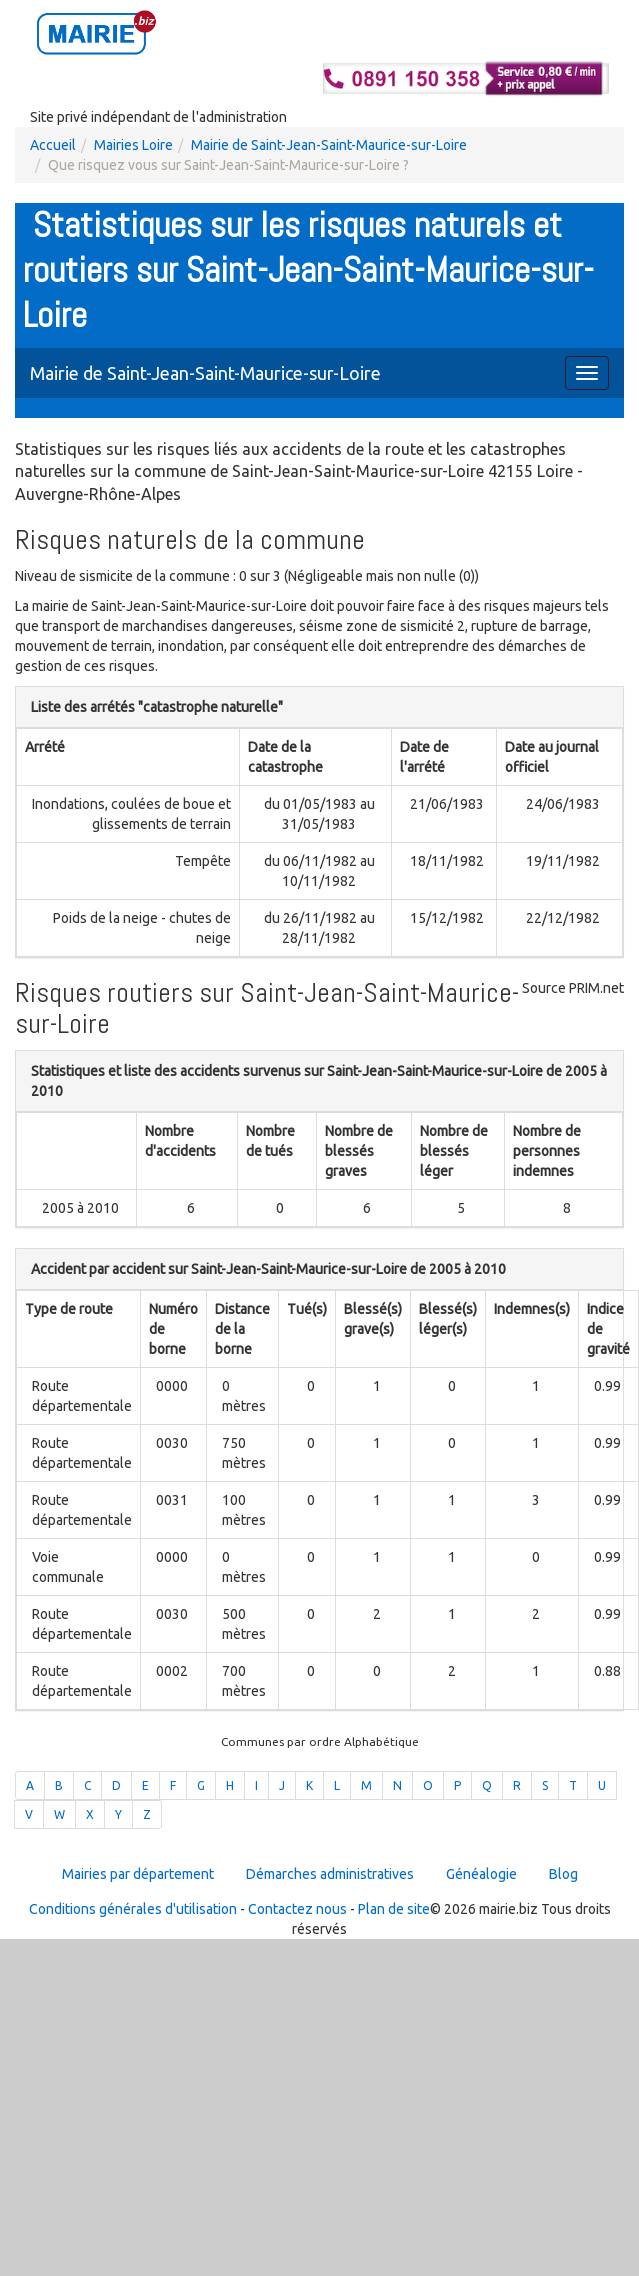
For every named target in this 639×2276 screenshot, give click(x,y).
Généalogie (481, 1874)
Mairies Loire (133, 145)
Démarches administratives (330, 1874)
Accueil (53, 145)
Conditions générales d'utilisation (133, 1909)
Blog (563, 1874)
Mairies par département (138, 1874)
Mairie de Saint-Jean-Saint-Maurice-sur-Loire (329, 145)
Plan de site (394, 1909)
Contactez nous (297, 1909)
